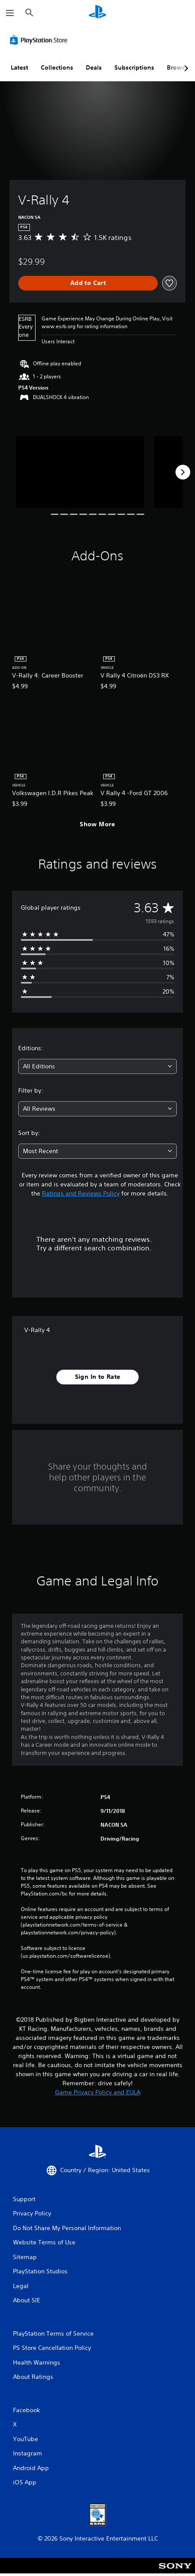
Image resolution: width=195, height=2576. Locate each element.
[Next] (183, 472)
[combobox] (97, 1066)
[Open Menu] (10, 13)
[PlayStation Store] (40, 40)
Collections (57, 67)
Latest (19, 67)
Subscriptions (134, 67)
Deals (94, 67)
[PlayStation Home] (97, 13)
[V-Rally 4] (80, 472)
